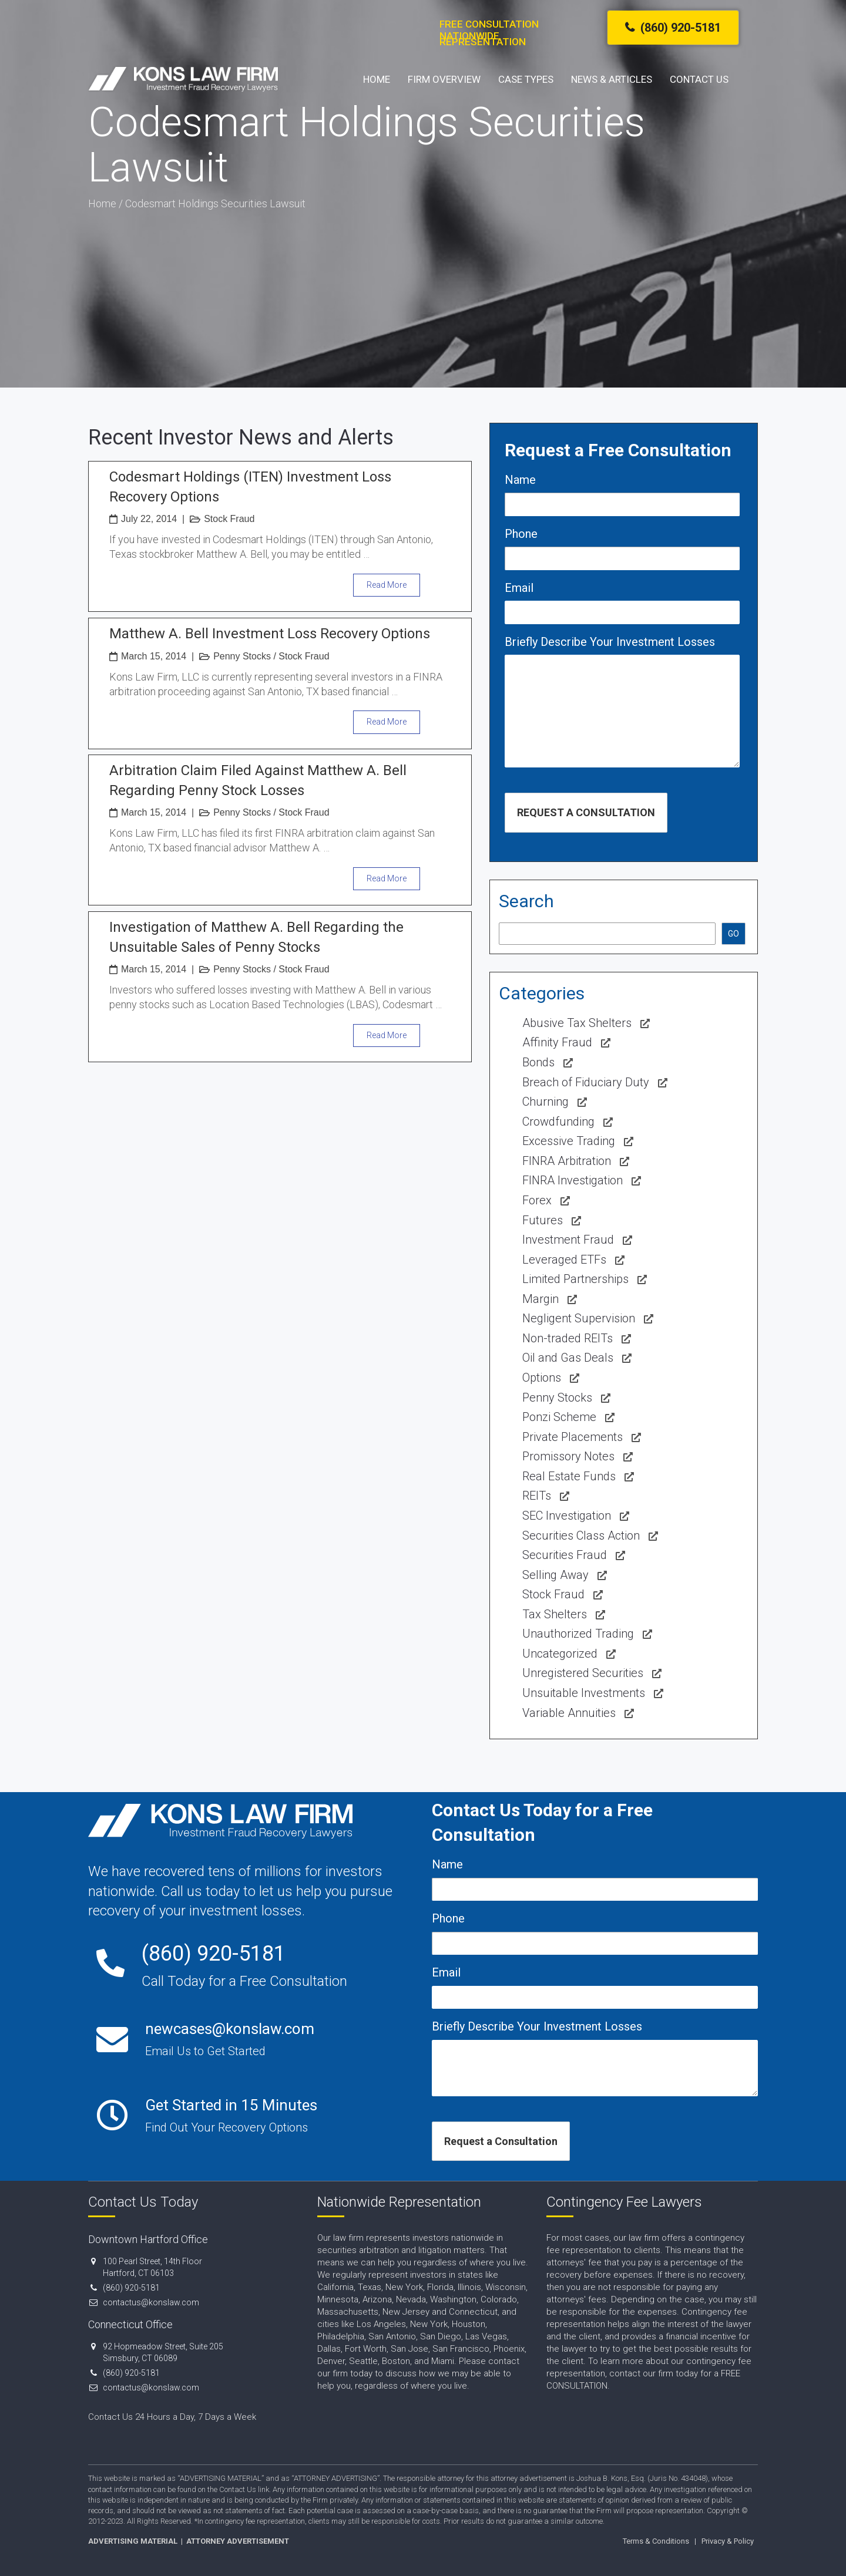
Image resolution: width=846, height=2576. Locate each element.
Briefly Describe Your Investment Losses (610, 642)
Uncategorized (559, 1653)
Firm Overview (444, 83)
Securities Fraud (564, 1555)
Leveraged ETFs (564, 1259)
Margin (540, 1299)
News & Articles (611, 83)
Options (541, 1378)
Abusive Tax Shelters (577, 1023)
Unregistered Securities (582, 1673)
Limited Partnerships (575, 1279)
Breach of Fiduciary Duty (585, 1082)
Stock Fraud (229, 519)
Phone (521, 534)
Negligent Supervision (578, 1318)
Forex (537, 1200)
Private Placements (572, 1437)
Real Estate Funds (569, 1476)
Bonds (538, 1062)
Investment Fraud (568, 1240)
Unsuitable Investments (583, 1693)
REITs (536, 1496)
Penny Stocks (242, 656)
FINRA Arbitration (566, 1161)
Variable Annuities (569, 1713)
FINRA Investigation (572, 1180)
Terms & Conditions (656, 2541)
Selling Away (555, 1575)
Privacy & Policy (727, 2541)
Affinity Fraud (557, 1042)
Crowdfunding (558, 1121)
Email (519, 588)
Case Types (525, 83)
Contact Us (699, 83)
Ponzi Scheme (559, 1417)
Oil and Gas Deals (567, 1358)
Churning (545, 1102)
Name (520, 480)
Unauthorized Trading (578, 1634)
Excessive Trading (568, 1141)
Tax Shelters (554, 1614)
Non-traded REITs (567, 1338)
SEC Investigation (566, 1515)
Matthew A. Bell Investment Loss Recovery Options (269, 633)
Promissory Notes (568, 1456)
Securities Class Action (581, 1535)
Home (376, 83)
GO (733, 933)
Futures (542, 1220)
